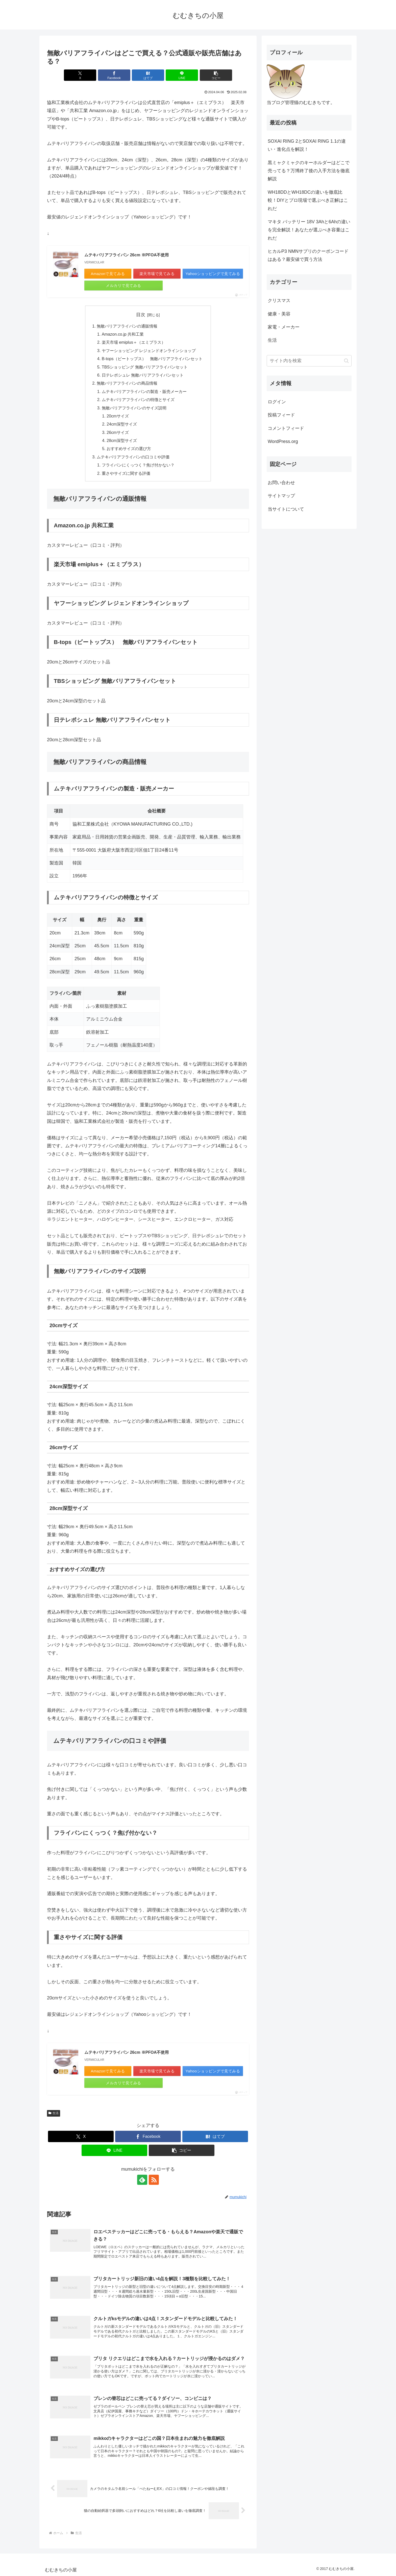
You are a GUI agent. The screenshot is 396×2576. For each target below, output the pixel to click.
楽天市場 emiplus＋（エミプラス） (133, 342)
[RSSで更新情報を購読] (154, 2180)
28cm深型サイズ (122, 440)
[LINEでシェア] (182, 75)
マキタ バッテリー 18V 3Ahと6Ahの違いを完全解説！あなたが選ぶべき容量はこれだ (309, 230)
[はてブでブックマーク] (148, 75)
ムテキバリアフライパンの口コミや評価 (133, 457)
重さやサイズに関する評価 (126, 473)
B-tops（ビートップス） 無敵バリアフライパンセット (152, 358)
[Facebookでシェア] (114, 75)
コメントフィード (286, 428)
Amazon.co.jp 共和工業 (123, 334)
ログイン (277, 401)
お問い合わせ (281, 482)
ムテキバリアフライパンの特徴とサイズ (138, 399)
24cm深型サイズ (122, 424)
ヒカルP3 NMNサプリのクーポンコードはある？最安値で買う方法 (308, 255)
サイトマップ (281, 495)
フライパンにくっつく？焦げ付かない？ (138, 465)
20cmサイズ (118, 416)
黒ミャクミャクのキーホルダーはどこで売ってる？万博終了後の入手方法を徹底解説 (309, 171)
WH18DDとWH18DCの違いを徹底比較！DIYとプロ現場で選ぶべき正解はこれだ (308, 200)
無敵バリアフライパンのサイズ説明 (134, 408)
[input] (309, 360)
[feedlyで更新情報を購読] (142, 2180)
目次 (140, 314)
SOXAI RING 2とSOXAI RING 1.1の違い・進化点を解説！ (307, 145)
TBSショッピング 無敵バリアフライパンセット (145, 367)
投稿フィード (281, 414)
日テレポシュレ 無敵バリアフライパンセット (143, 375)
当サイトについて (286, 509)
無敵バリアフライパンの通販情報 (127, 326)
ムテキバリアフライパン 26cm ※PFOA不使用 (126, 255)
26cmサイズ (118, 432)
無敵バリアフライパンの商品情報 (127, 383)
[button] (216, 75)
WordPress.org (283, 441)
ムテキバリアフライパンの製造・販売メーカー (144, 391)
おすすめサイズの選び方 (129, 448)
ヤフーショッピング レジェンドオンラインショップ (149, 350)
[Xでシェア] (80, 75)
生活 (53, 2113)
